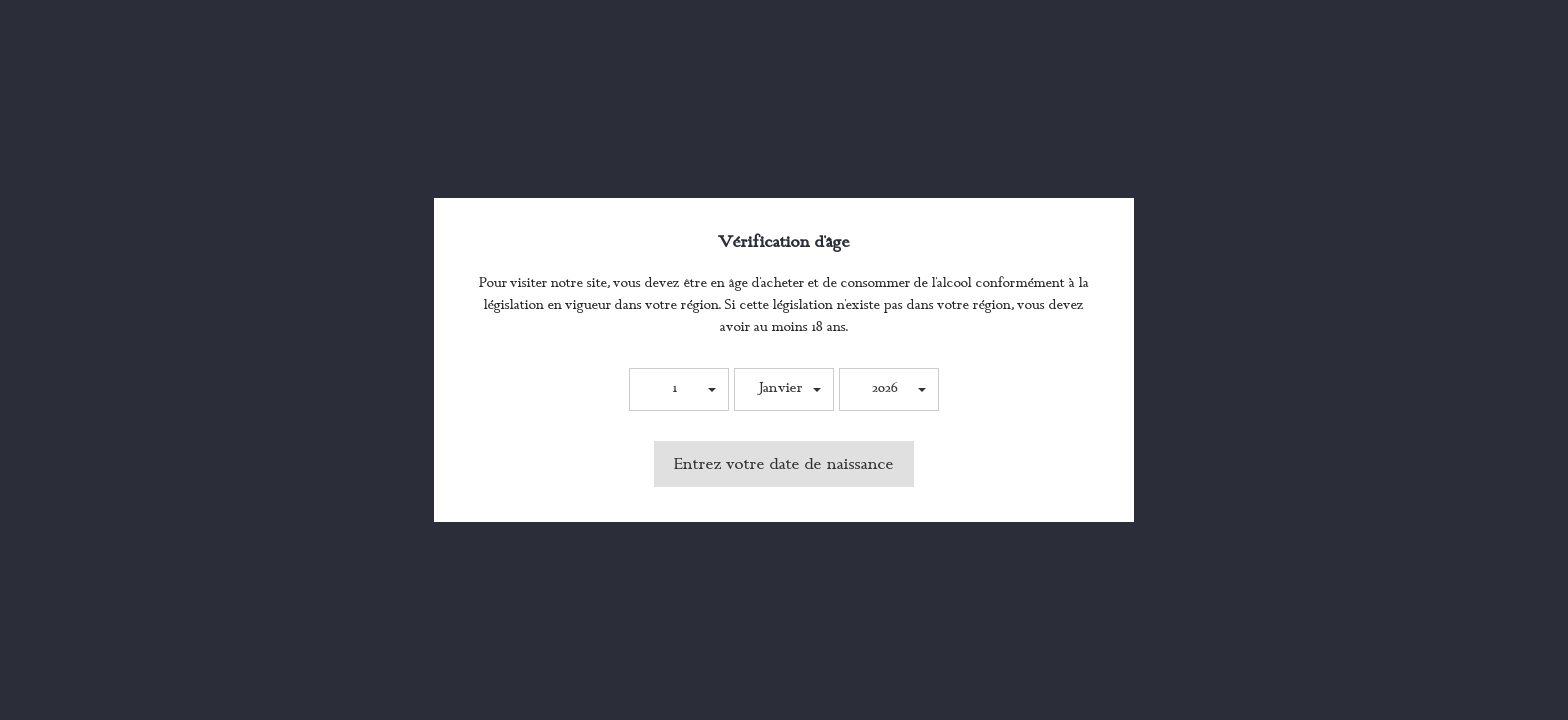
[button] (679, 389)
